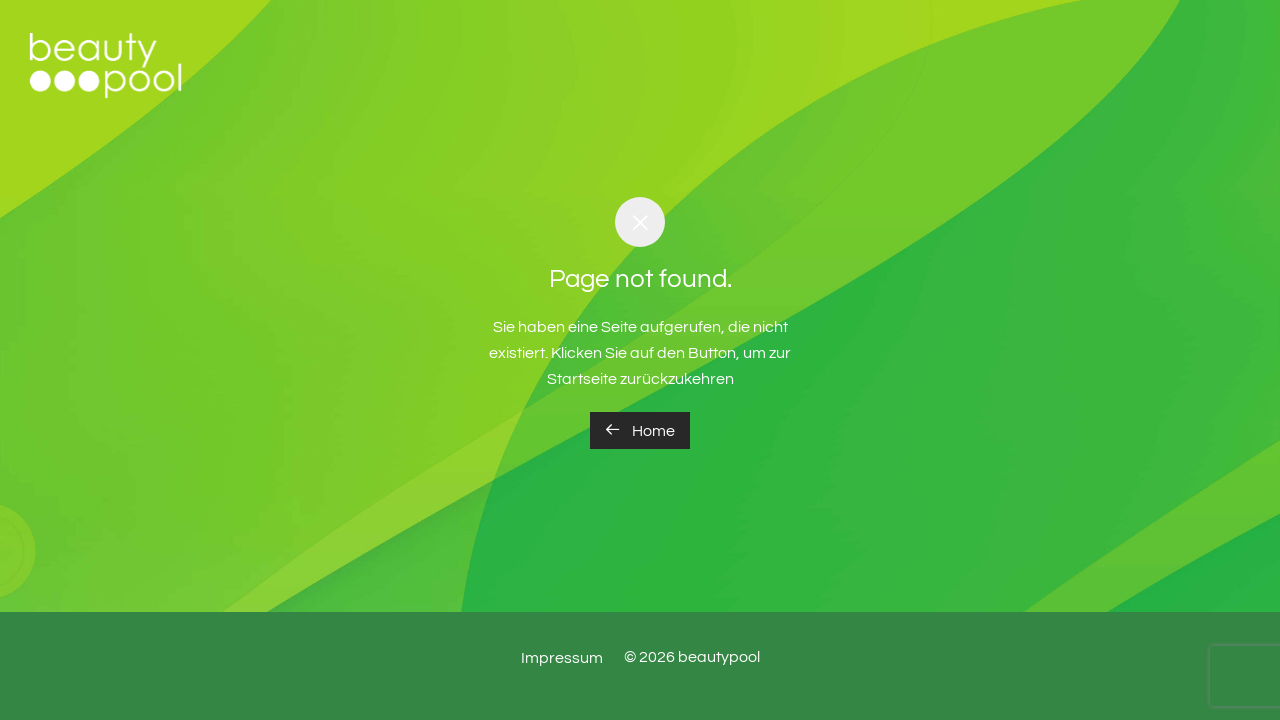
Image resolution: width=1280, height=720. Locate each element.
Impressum (562, 658)
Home (640, 430)
